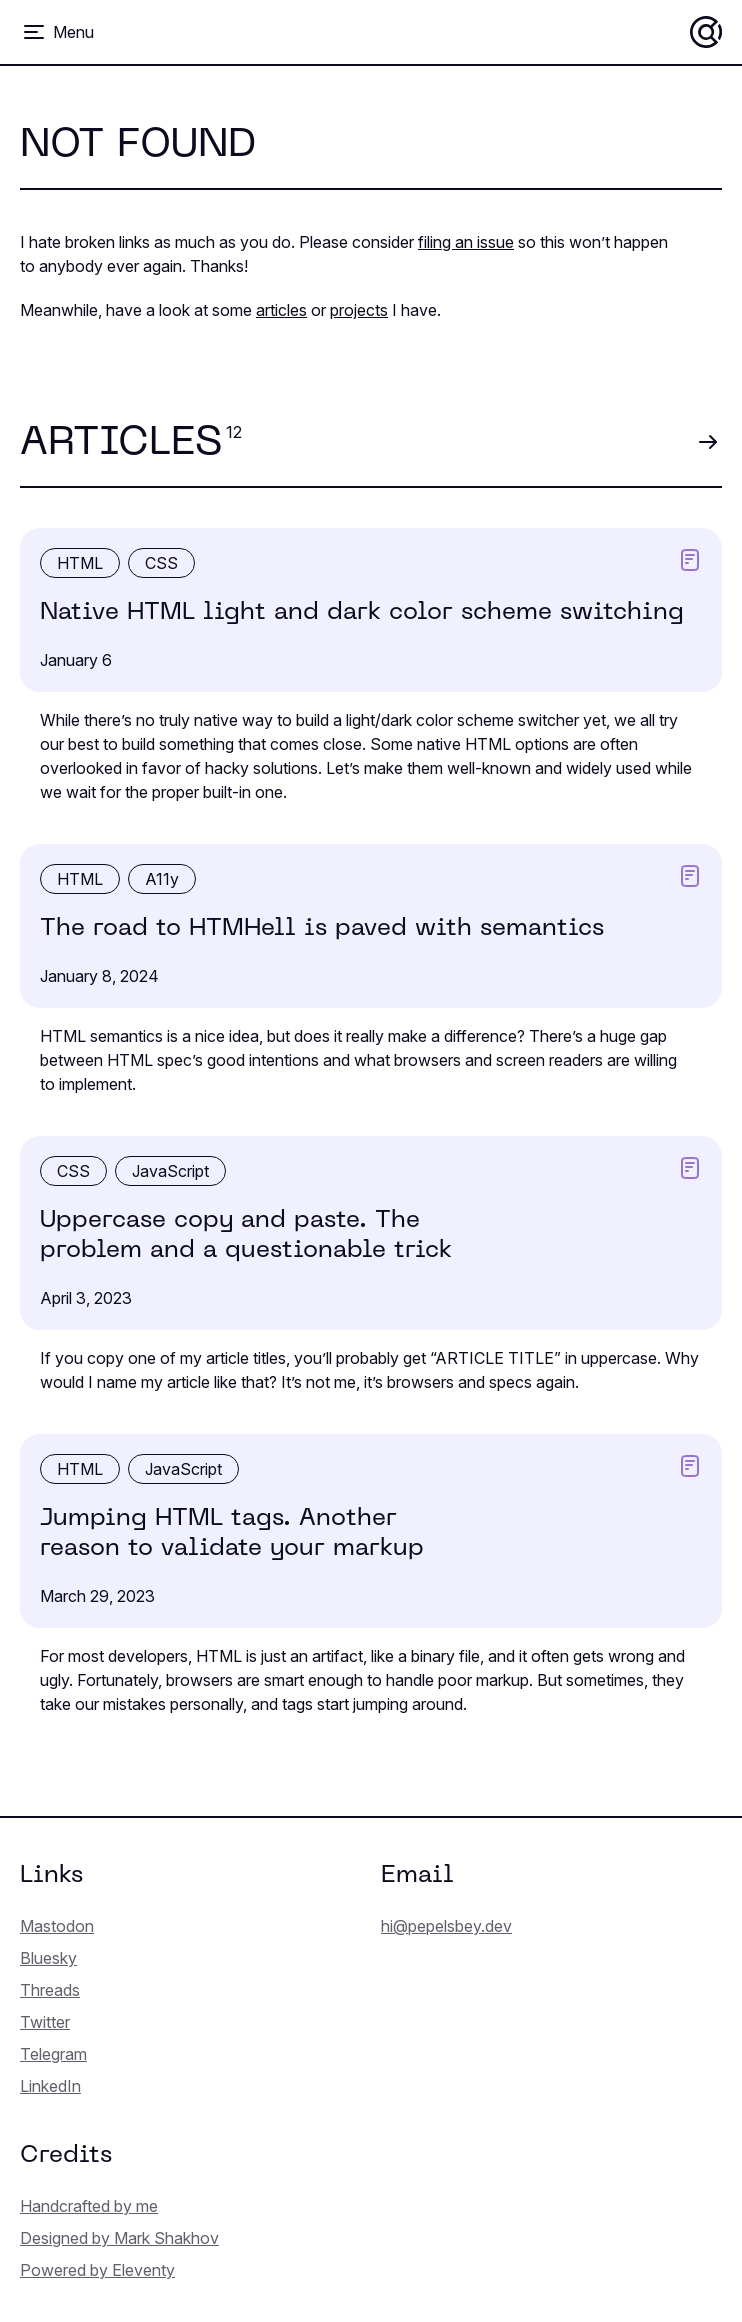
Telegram (53, 2054)
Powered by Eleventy (97, 2270)
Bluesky (48, 1958)
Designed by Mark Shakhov (119, 2238)
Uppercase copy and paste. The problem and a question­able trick (246, 1236)
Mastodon (57, 1926)
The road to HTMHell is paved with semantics (322, 929)
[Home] (706, 32)
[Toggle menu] (58, 32)
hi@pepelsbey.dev (446, 1926)
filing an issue (466, 242)
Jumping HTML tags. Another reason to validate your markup (232, 1534)
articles (281, 310)
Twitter (45, 2022)
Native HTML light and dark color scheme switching (362, 613)
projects (359, 310)
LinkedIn (50, 2086)
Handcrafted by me (89, 2206)
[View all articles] (707, 442)
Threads (50, 1990)
